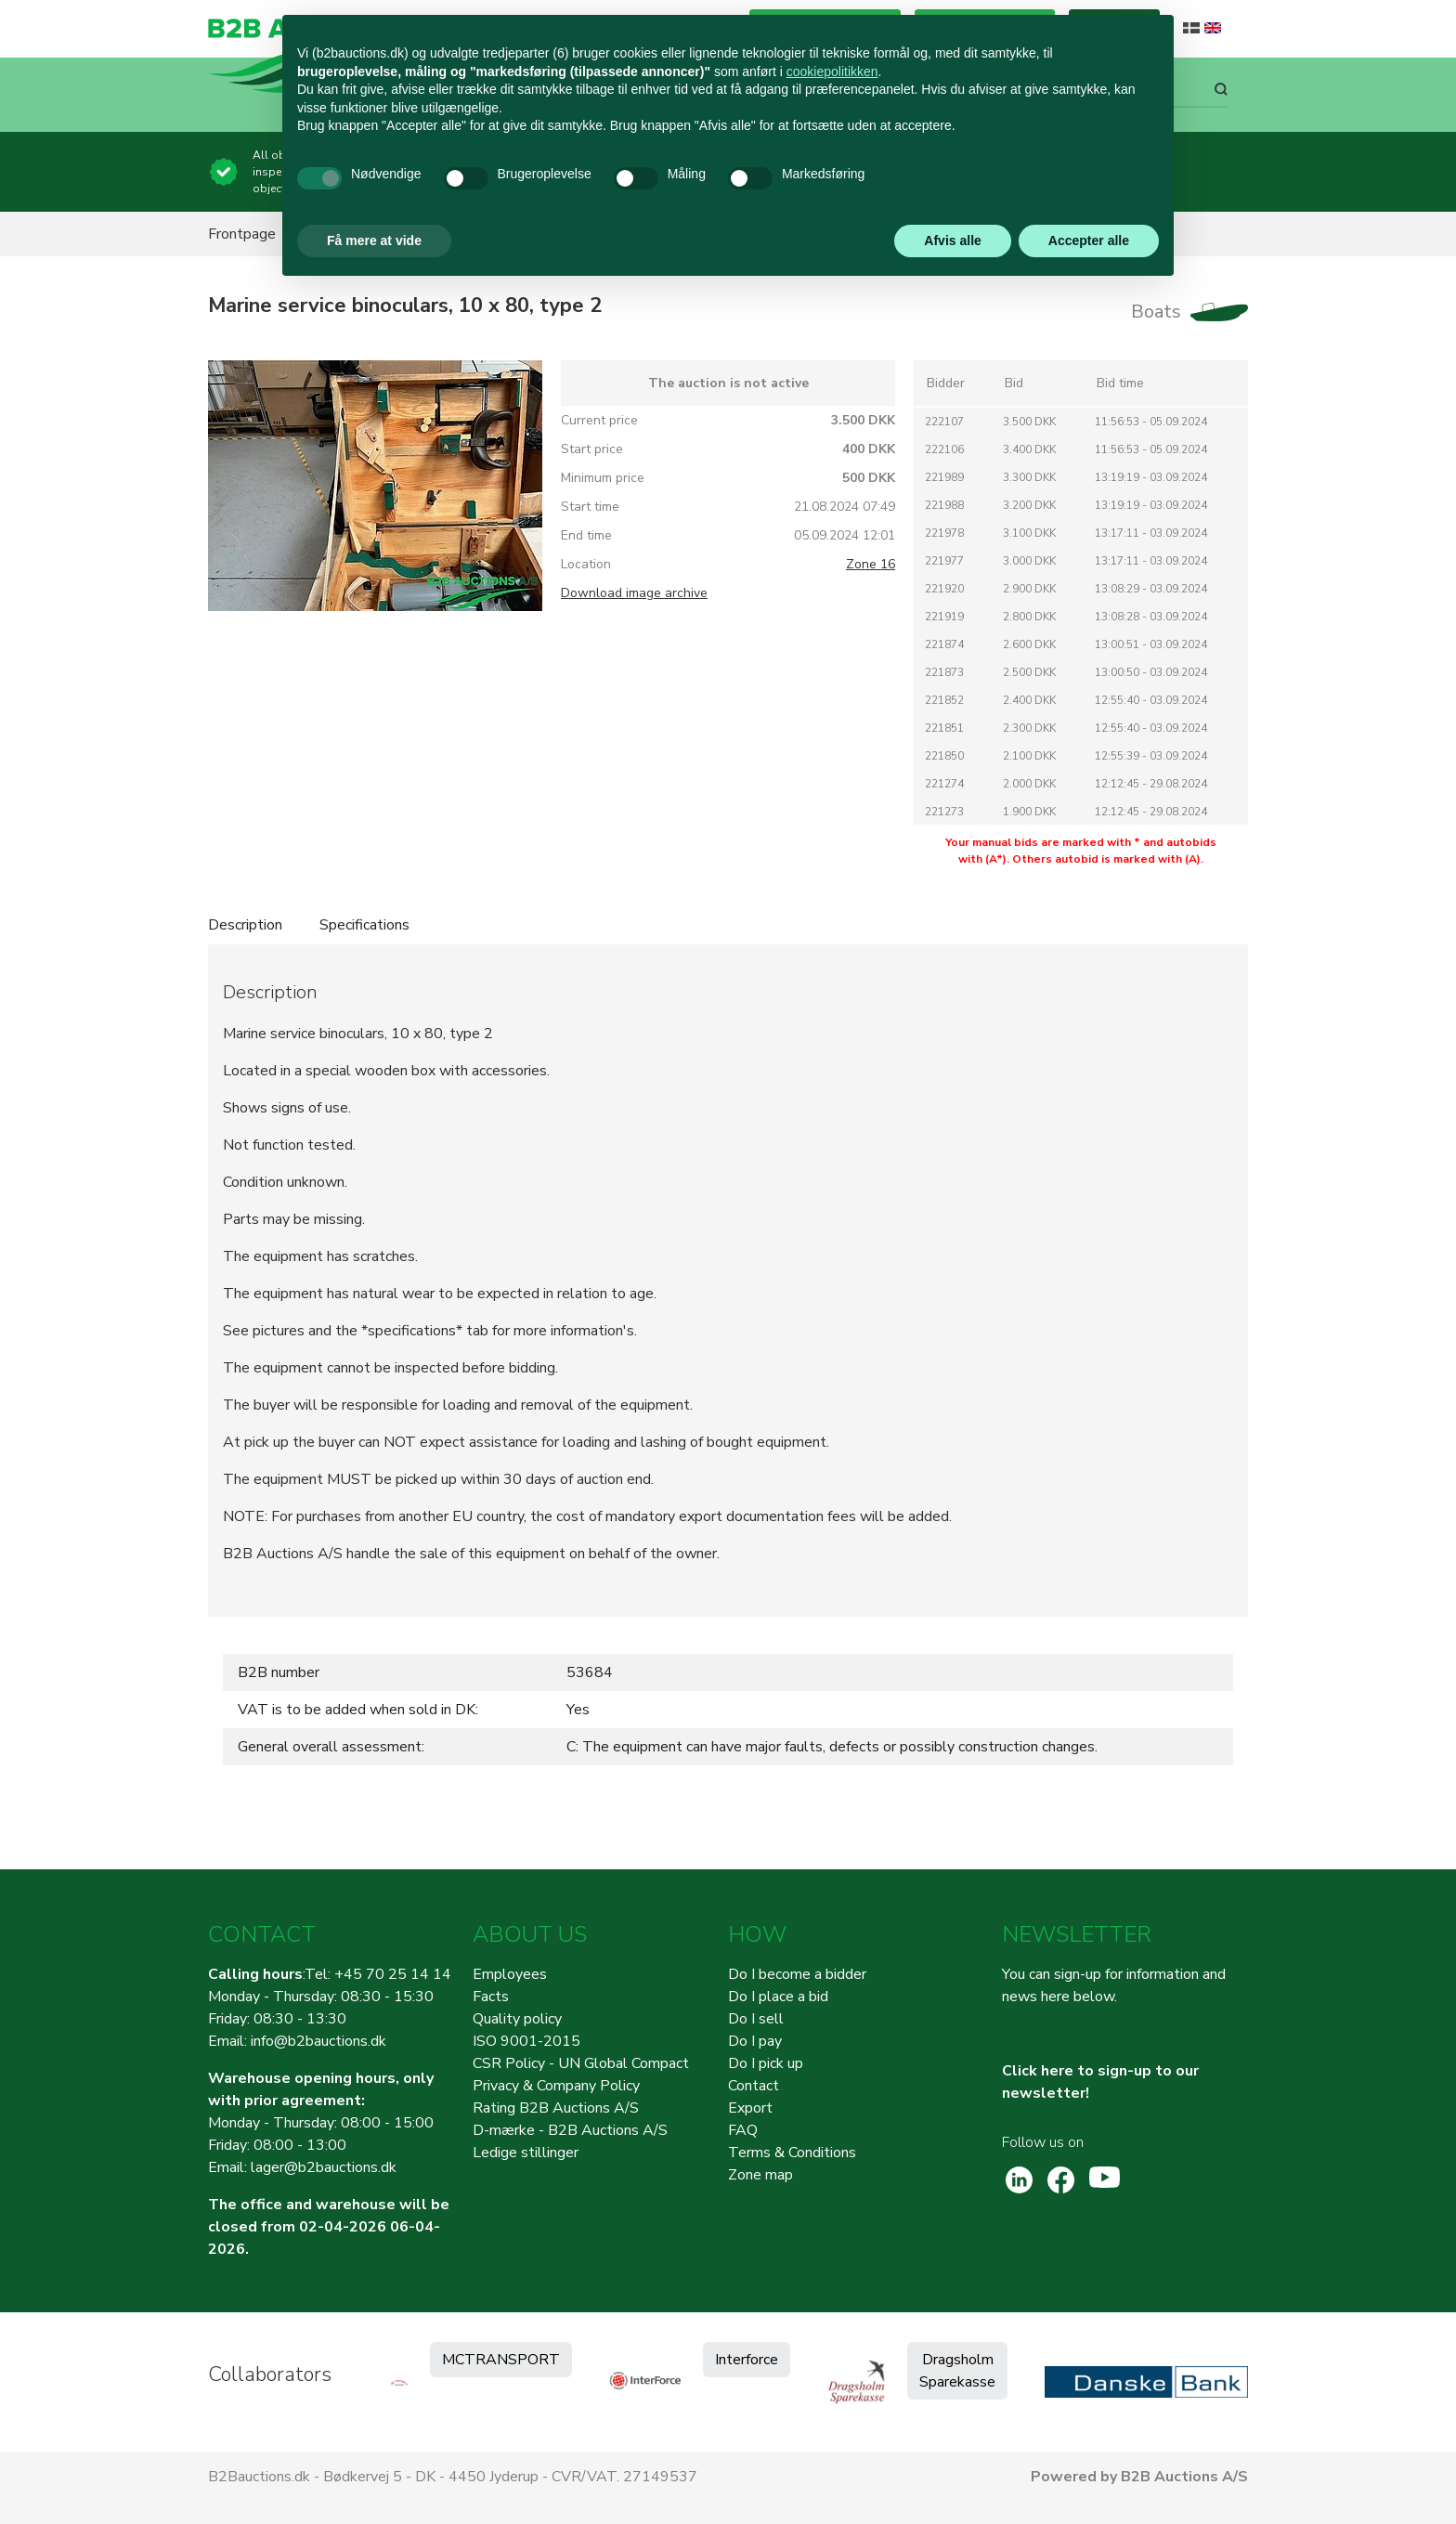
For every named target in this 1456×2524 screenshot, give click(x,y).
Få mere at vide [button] (374, 240)
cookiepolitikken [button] (832, 71)
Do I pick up (765, 2063)
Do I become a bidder (797, 1974)
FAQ (743, 2130)
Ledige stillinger (525, 2152)
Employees (510, 1974)
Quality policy (517, 2019)
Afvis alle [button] (952, 240)
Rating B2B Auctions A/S (556, 2108)
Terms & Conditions (792, 2152)
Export (750, 2108)
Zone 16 (870, 564)
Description (245, 925)
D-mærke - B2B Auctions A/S (570, 2130)
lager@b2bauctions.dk (323, 2167)
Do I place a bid (778, 1996)
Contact (753, 2085)
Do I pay (755, 2041)
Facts (491, 1996)
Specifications (364, 925)
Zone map (760, 2175)
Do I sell (756, 2019)
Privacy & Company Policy (556, 2085)
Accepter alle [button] (1088, 240)
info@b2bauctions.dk (318, 2041)
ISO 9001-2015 (526, 2041)
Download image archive (634, 593)
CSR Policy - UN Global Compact (581, 2063)
